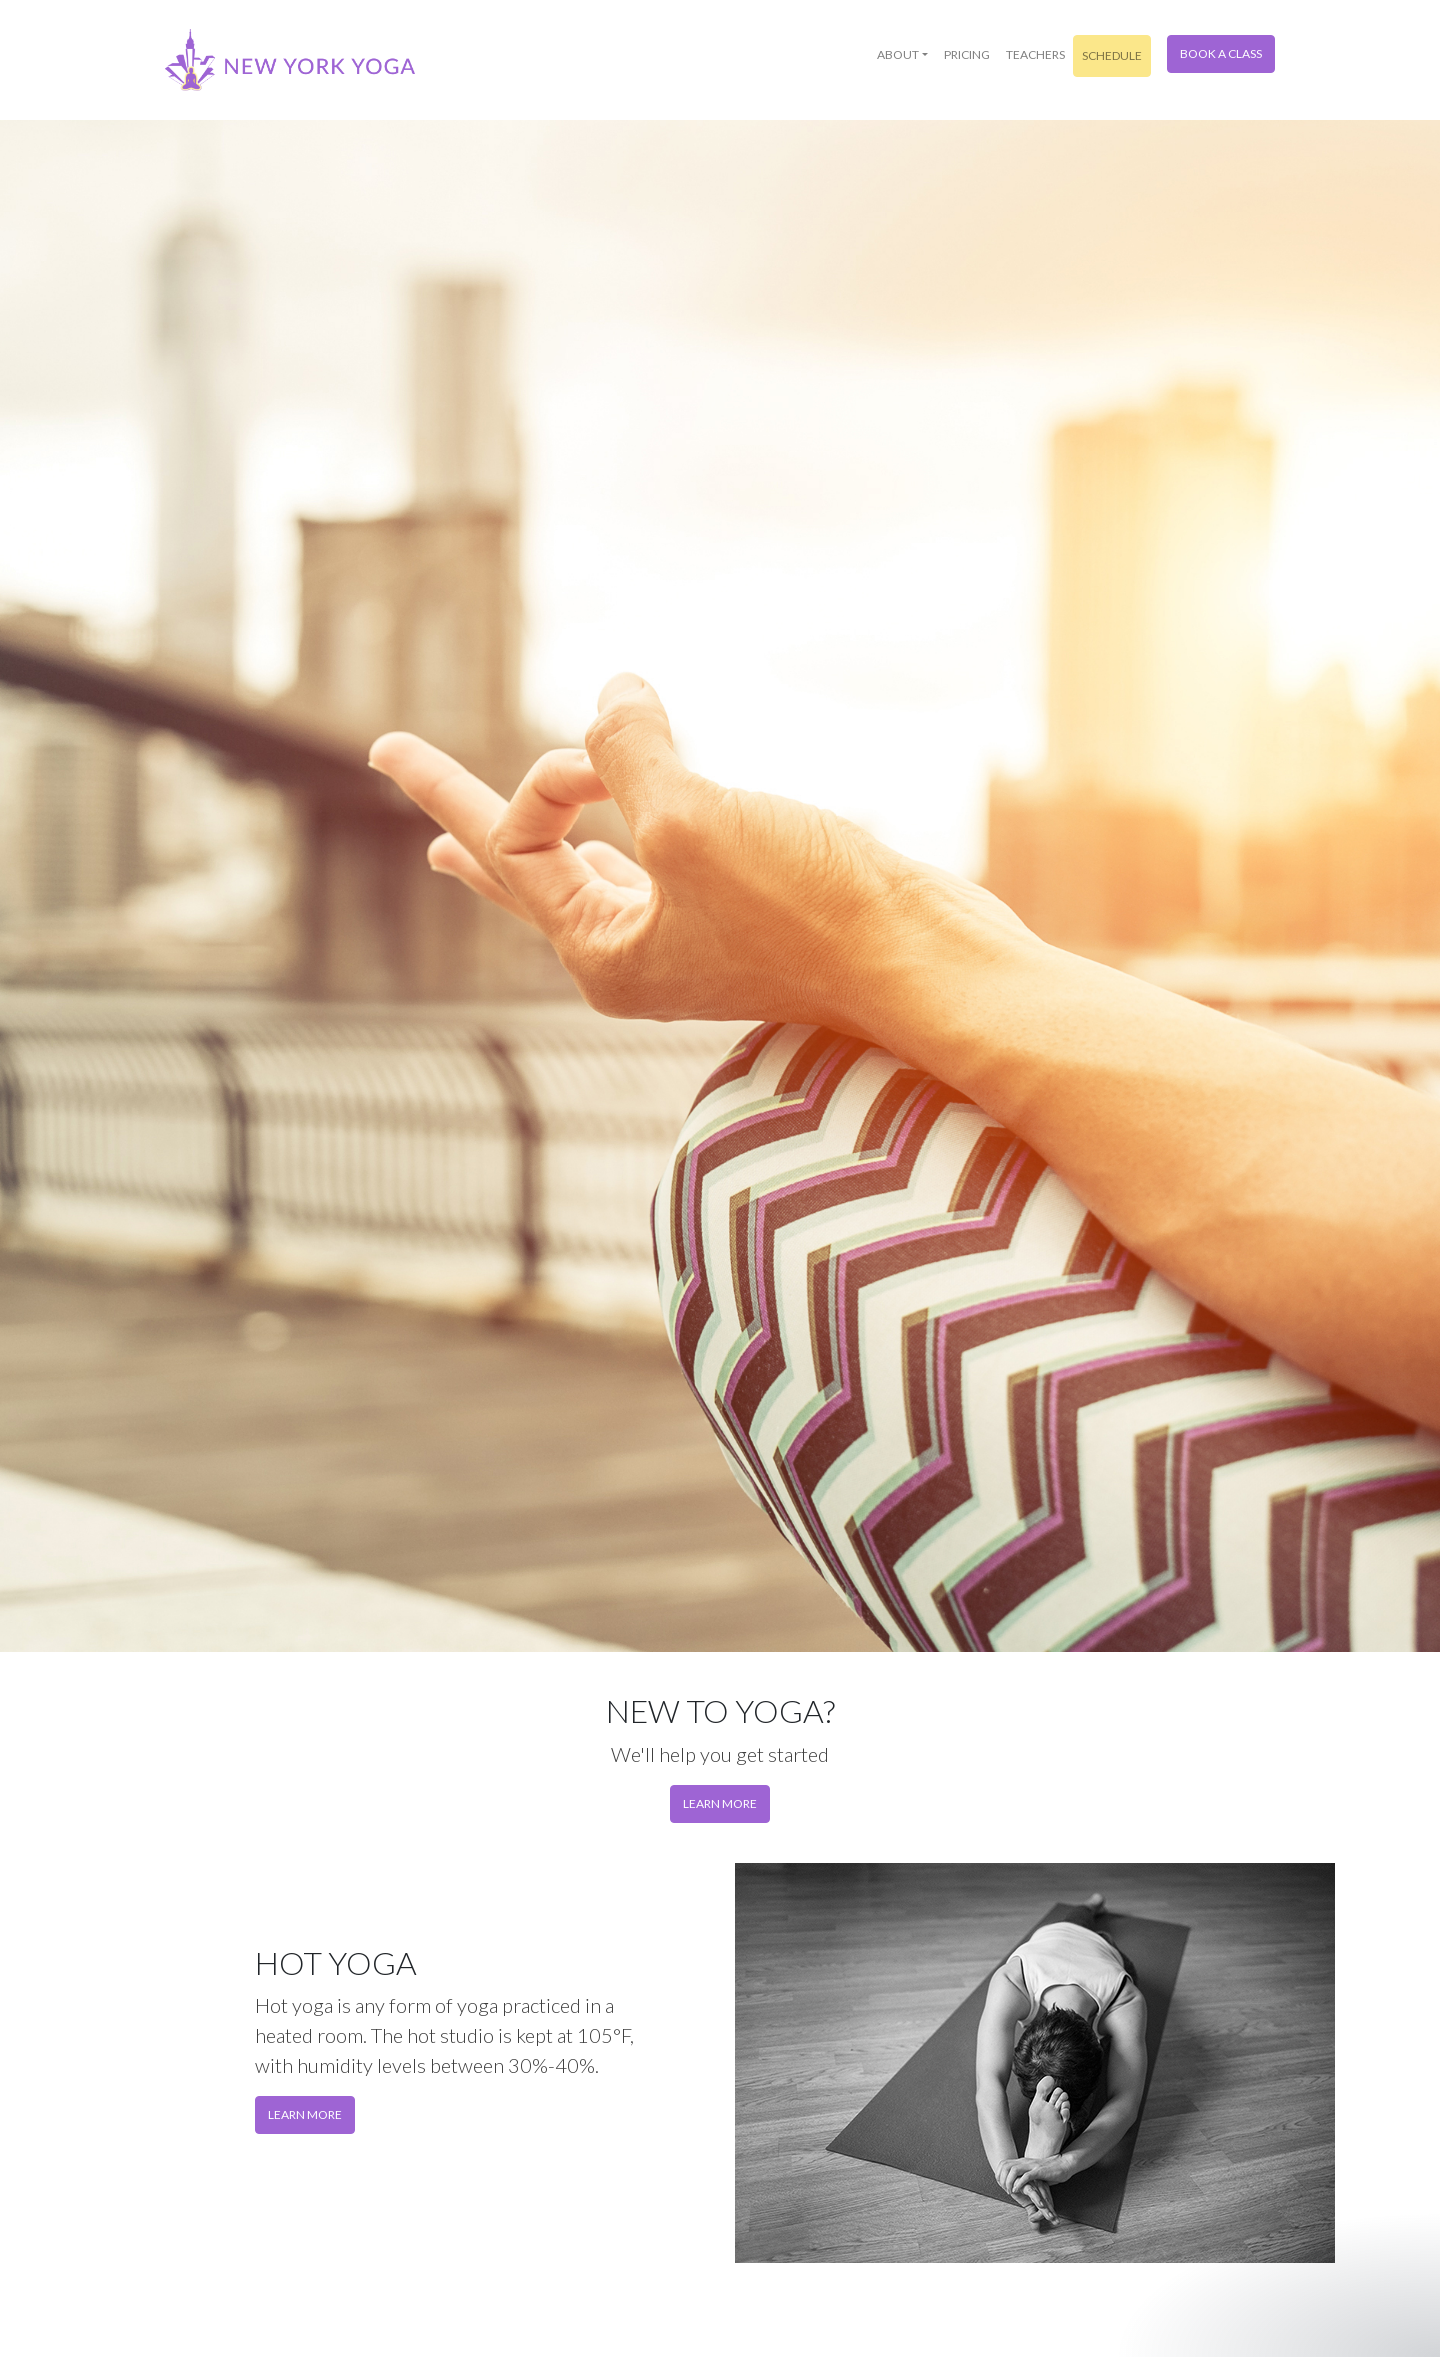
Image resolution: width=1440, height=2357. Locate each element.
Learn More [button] (305, 2114)
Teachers (1035, 54)
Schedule (1112, 55)
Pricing (967, 54)
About (898, 54)
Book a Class (1221, 53)
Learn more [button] (720, 1803)
